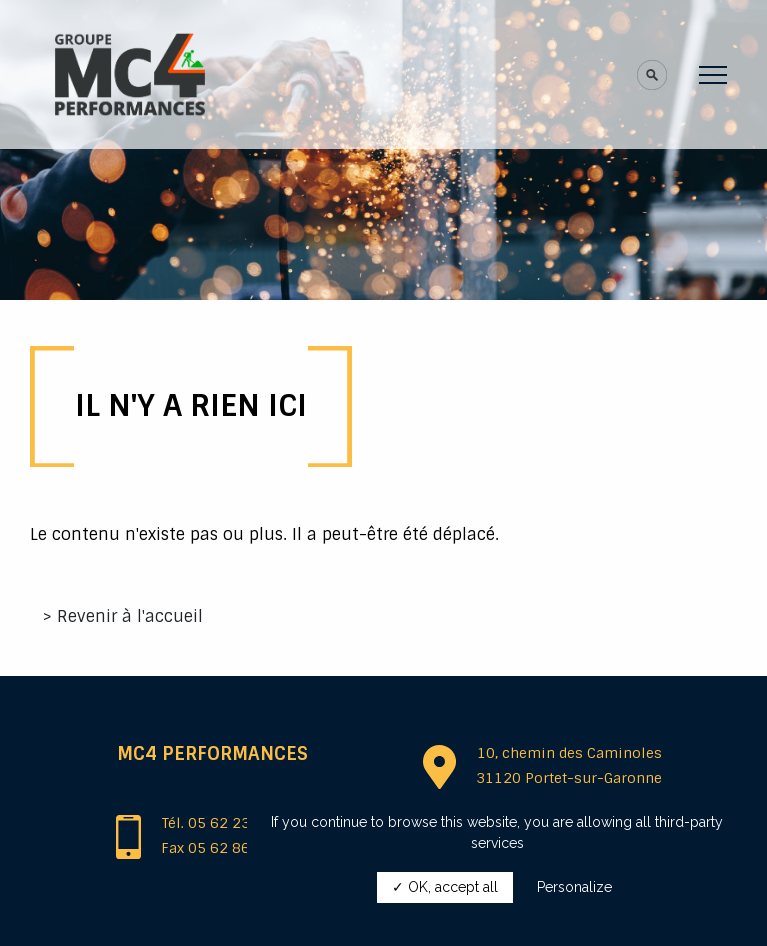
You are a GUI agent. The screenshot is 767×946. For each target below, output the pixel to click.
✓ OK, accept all (445, 887)
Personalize (574, 887)
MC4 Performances (212, 754)
